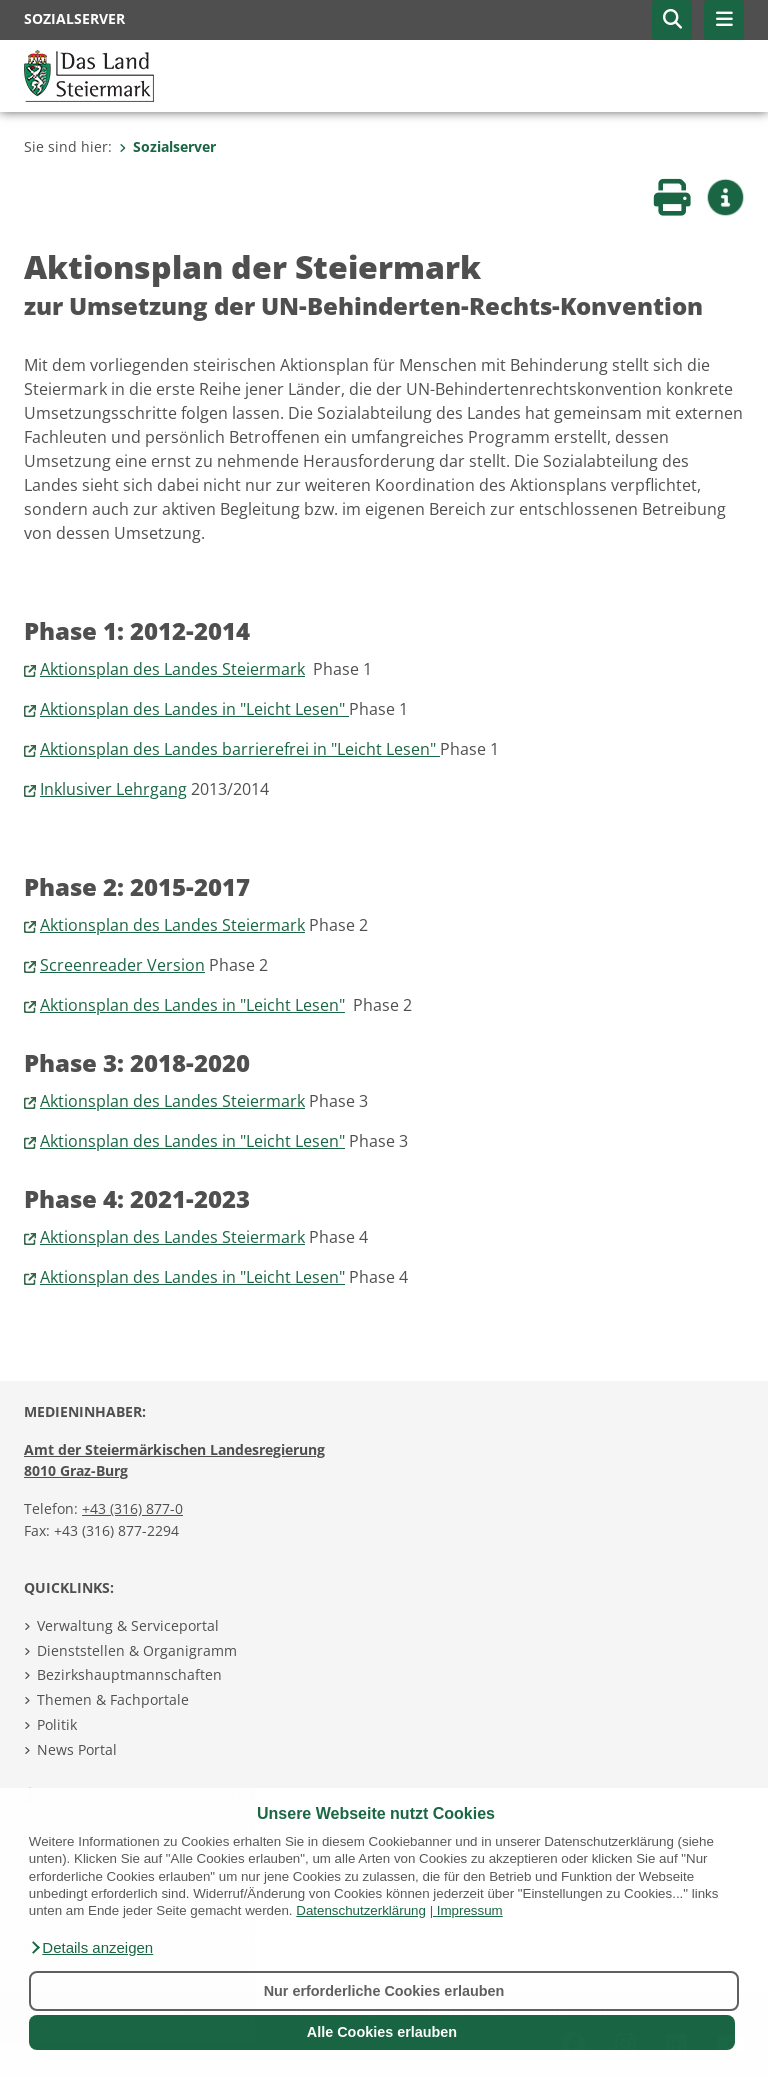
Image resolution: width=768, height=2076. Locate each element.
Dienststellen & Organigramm (137, 1650)
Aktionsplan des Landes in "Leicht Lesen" (194, 709)
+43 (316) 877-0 (132, 1508)
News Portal (77, 1749)
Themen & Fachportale (113, 1699)
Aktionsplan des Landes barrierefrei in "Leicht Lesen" (240, 749)
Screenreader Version (122, 965)
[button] (91, 1948)
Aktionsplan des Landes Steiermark (172, 669)
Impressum (470, 1910)
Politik (57, 1724)
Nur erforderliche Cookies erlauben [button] (384, 1991)
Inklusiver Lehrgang (113, 789)
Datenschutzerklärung (361, 1910)
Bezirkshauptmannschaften (129, 1674)
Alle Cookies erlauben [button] (382, 2032)
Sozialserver (167, 146)
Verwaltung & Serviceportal (128, 1625)
